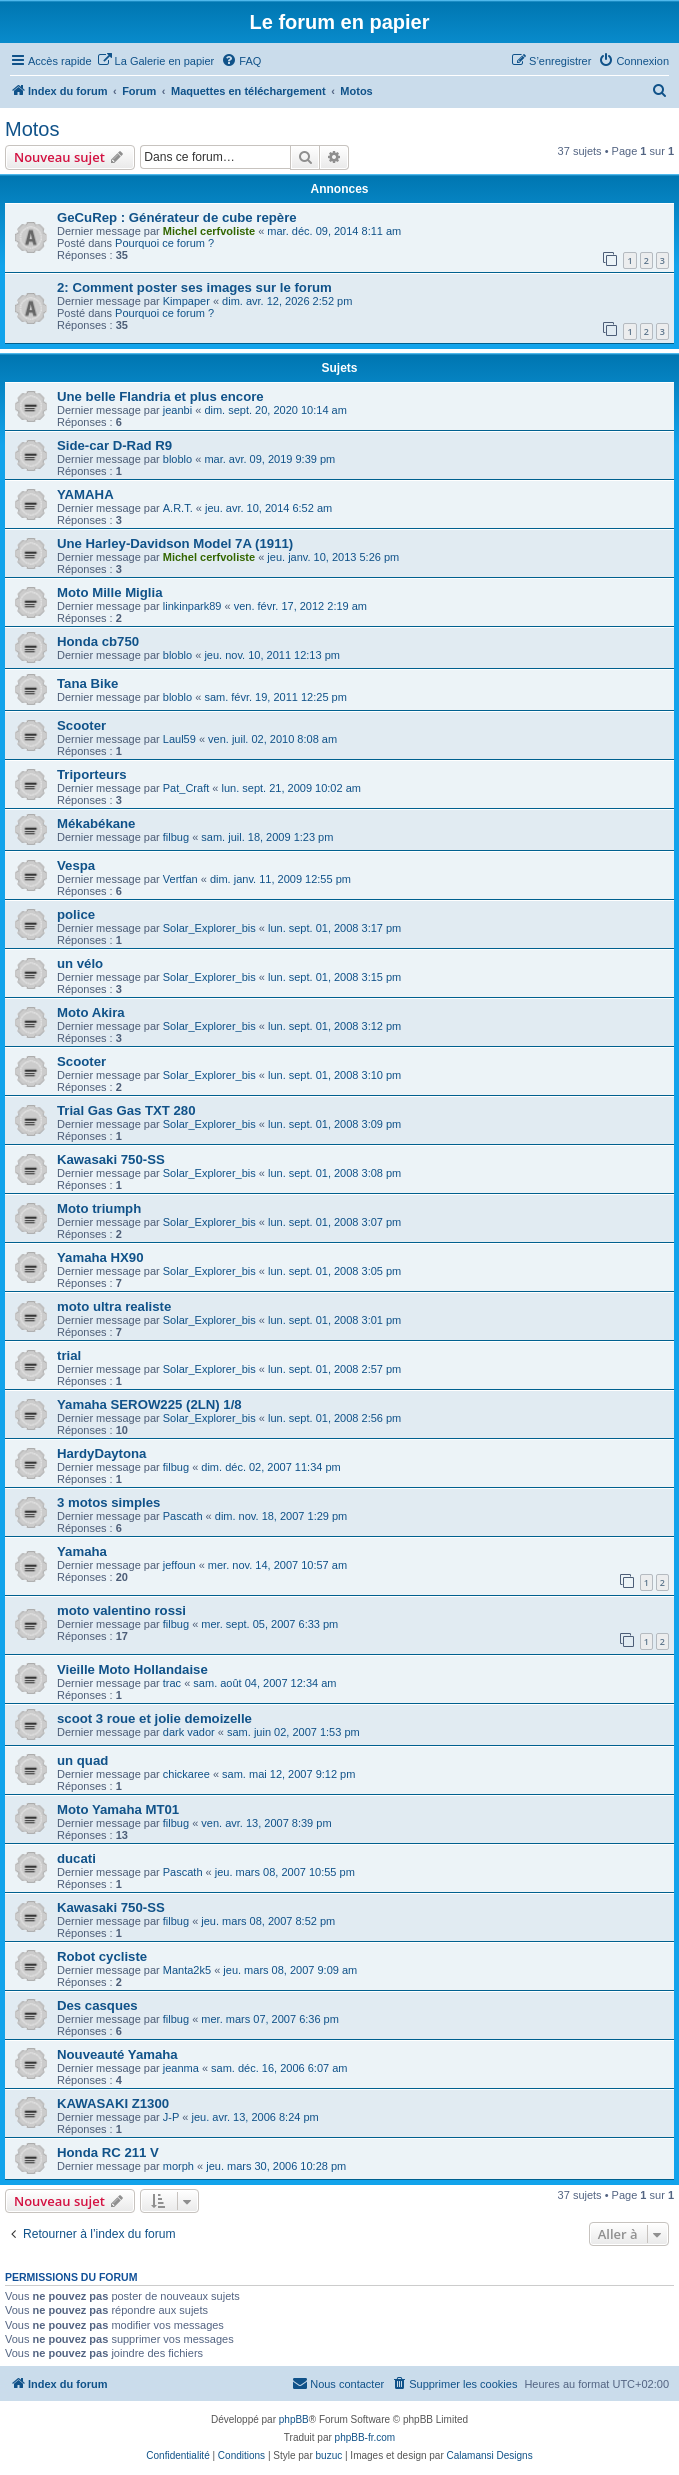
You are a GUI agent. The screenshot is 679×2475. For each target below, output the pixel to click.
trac (172, 1683)
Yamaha (82, 1551)
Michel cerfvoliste (209, 231)
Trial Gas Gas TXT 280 (126, 1110)
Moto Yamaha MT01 (118, 1809)
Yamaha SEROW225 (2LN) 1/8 (149, 1404)
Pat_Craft (186, 788)
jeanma (181, 2068)
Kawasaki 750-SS (111, 1159)
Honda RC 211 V (108, 2152)
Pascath (183, 1516)
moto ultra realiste (114, 1306)
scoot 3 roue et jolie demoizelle (154, 1718)
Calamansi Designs (490, 2455)
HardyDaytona (101, 1453)
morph (178, 2166)
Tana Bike (87, 683)
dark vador (189, 1732)
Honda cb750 (98, 641)
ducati (76, 1858)
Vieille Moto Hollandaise (132, 1669)
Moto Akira (91, 1012)
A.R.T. (178, 508)
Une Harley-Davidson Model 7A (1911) (175, 543)
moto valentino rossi (121, 1610)
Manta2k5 (187, 1970)
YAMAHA (85, 494)
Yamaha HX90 (100, 1257)
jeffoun (179, 1565)
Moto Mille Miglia (110, 592)
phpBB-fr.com (365, 2437)
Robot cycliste (102, 1956)
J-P (171, 2117)
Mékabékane (96, 823)
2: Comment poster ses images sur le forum (194, 287)
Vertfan (180, 879)
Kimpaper (186, 301)
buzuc (329, 2455)
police (76, 914)
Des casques (97, 2005)
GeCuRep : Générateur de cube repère (177, 217)
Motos (32, 129)
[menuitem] (156, 61)
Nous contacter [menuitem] (338, 2383)
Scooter (81, 725)
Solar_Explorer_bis (209, 928)
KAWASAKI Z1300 (113, 2103)
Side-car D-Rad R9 (114, 445)
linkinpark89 (192, 606)
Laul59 (179, 739)
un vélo (80, 963)
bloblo (177, 459)
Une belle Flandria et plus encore (160, 396)
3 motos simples (108, 1502)
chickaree (186, 1774)
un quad (82, 1760)
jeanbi (177, 410)
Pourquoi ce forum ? (164, 243)
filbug (176, 837)
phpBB (294, 2419)
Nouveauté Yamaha (117, 2054)
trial (69, 1355)
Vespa (76, 865)
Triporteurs (92, 774)
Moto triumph (99, 1208)
